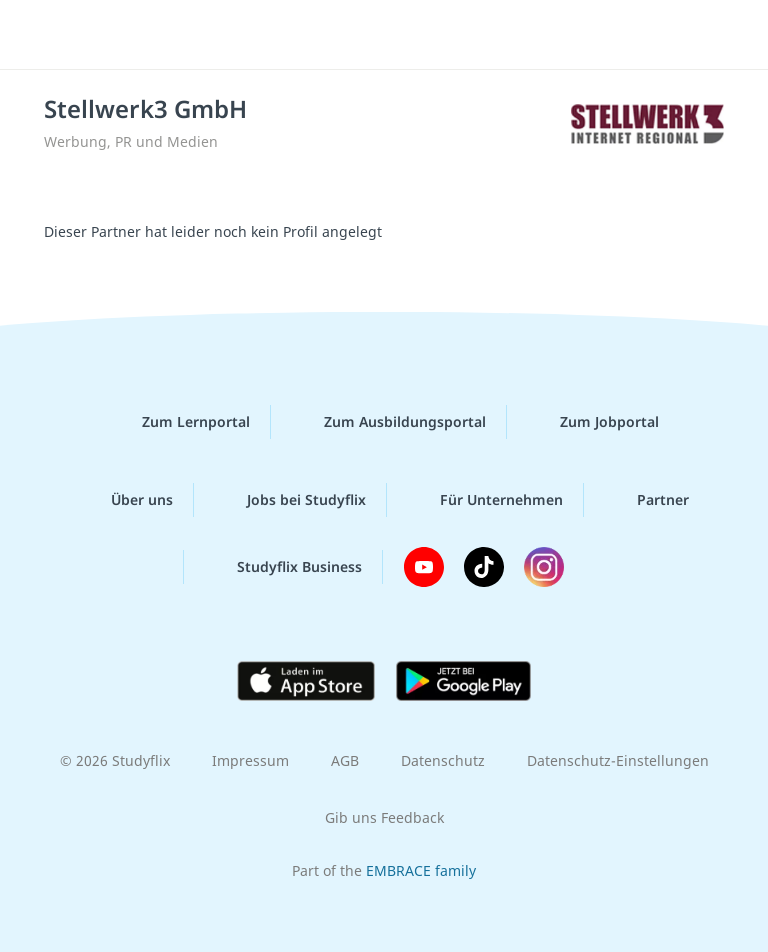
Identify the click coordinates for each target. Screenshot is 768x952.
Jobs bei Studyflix (290, 500)
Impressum (250, 760)
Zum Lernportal (180, 422)
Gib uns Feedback (384, 817)
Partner (647, 500)
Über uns (126, 500)
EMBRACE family (421, 870)
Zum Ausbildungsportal (389, 422)
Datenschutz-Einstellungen (618, 760)
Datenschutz (443, 760)
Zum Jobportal (593, 422)
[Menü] (45, 35)
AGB (345, 760)
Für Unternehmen (485, 500)
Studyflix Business (283, 567)
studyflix (401, 35)
